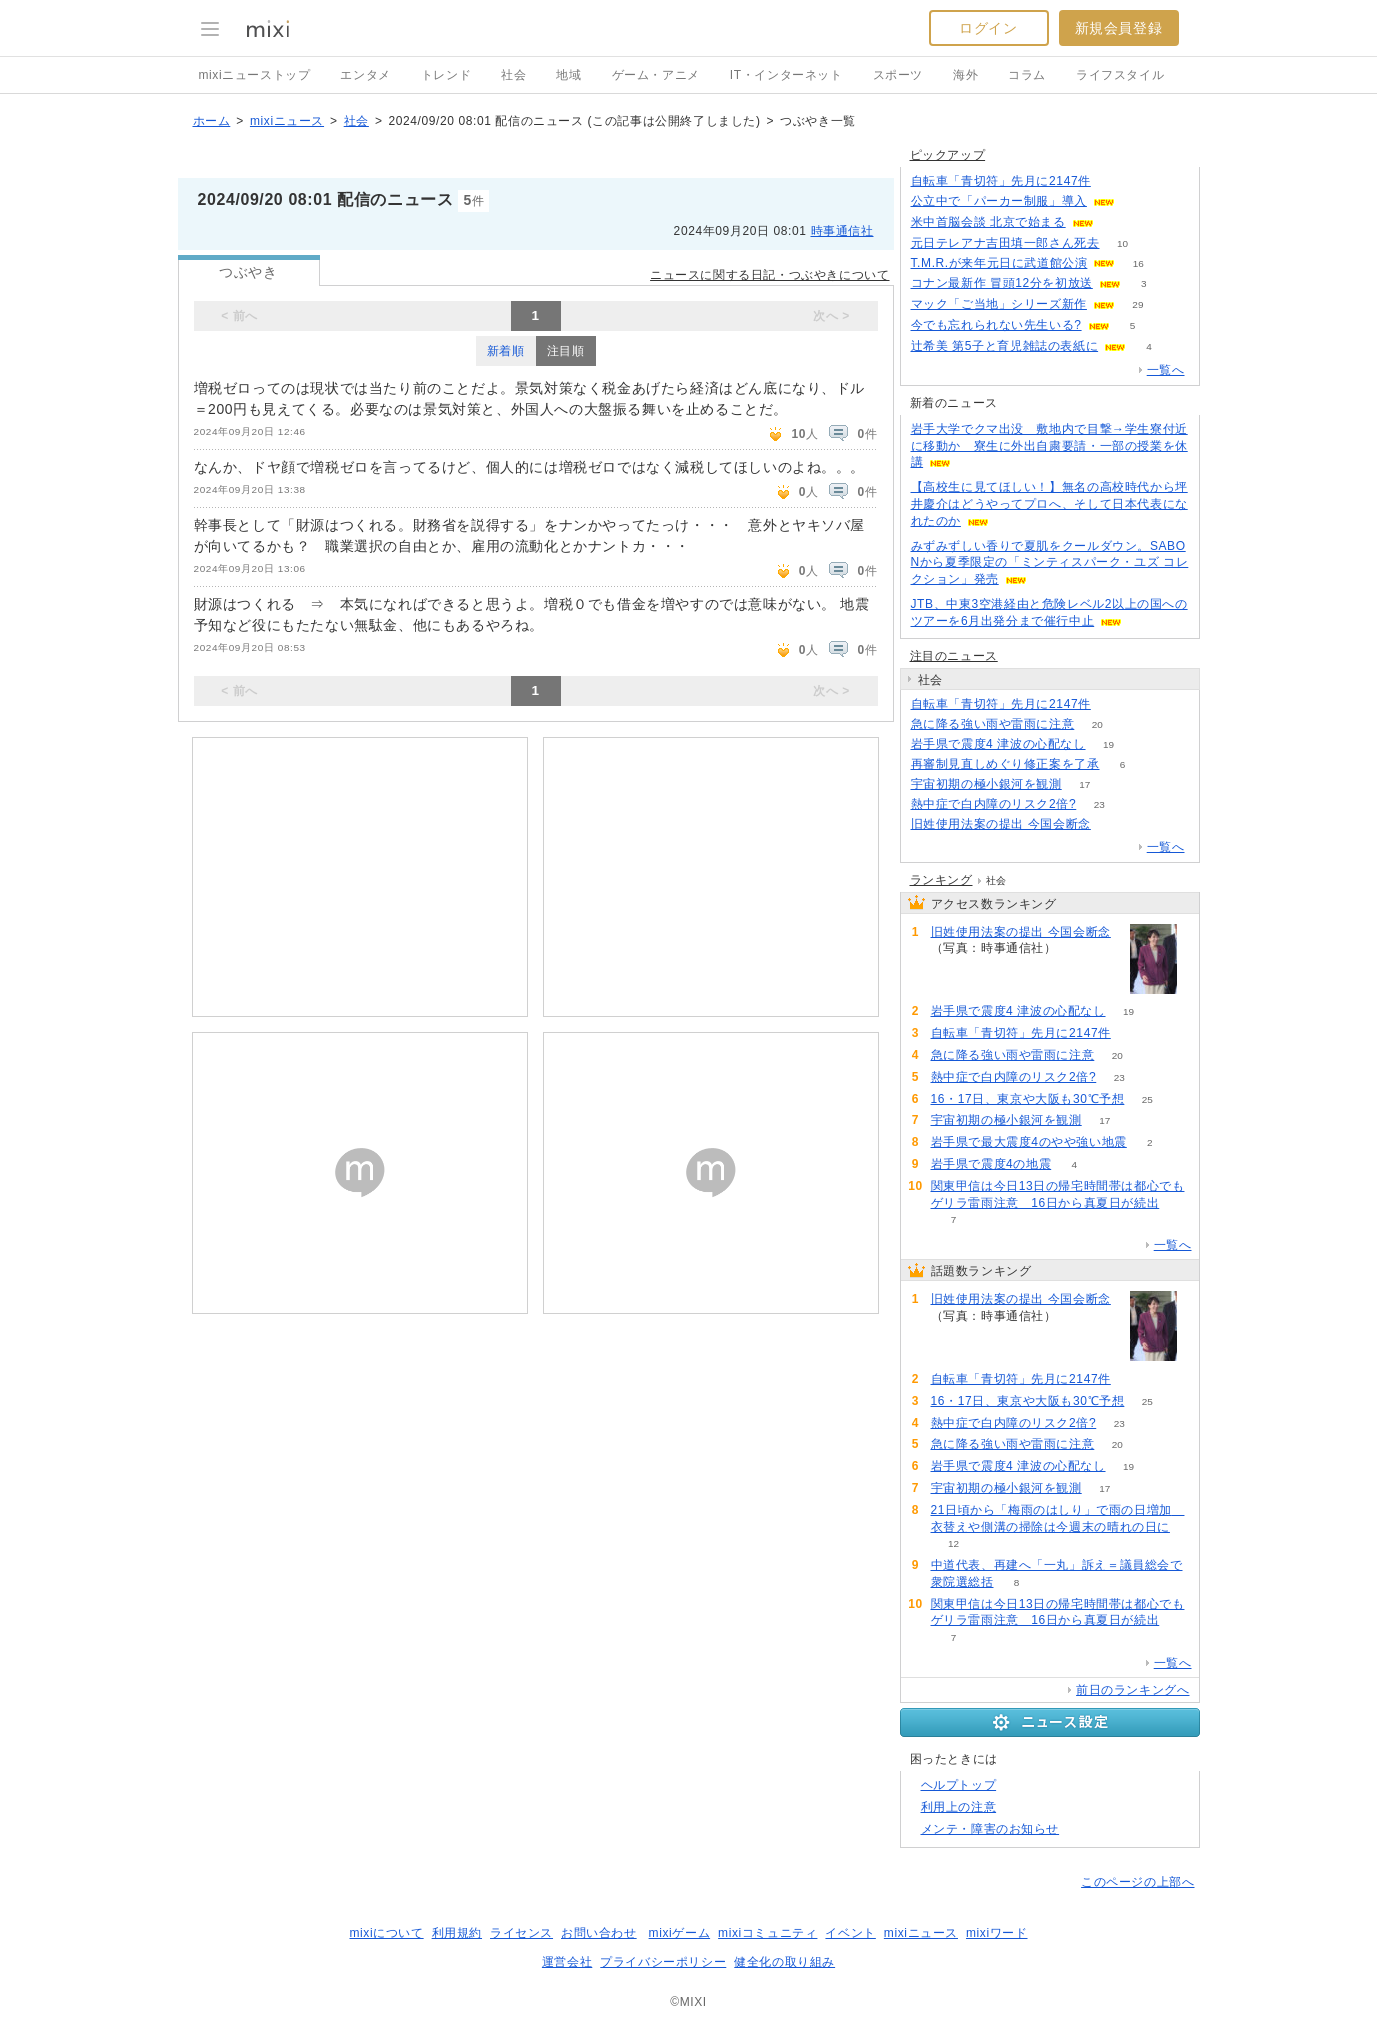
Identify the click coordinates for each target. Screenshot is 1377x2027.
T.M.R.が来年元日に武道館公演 (999, 263)
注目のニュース (954, 656)
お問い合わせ (599, 1933)
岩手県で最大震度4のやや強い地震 (1029, 1142)
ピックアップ (948, 155)
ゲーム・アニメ (656, 75)
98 (1113, 824)
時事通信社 (842, 231)
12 (953, 1543)
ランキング (941, 880)
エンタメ (365, 75)
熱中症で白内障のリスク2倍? (994, 804)
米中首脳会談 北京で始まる (988, 222)
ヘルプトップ (959, 1785)
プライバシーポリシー (663, 1962)
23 (1099, 804)
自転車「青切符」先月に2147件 (1001, 181)
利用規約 (457, 1933)
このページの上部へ (1137, 1882)
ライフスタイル (1120, 75)
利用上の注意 (959, 1807)
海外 (965, 75)
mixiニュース (287, 121)
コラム (1027, 75)
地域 (568, 75)
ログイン (988, 28)
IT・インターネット (786, 75)
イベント (850, 1933)
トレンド (446, 75)
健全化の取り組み (784, 1962)
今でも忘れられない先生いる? (996, 325)
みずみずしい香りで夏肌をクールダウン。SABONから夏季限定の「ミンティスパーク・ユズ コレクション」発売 (1050, 563)
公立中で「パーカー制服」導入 (999, 201)
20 (1097, 724)
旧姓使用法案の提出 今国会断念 (1001, 824)
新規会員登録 (1119, 28)
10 (1122, 243)
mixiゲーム (680, 1933)
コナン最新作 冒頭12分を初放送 (1002, 283)
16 (1138, 263)
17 (1084, 784)
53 (1137, 201)
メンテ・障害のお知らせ (990, 1829)
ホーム (212, 121)
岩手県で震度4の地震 (991, 1164)
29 (1137, 304)
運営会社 (567, 1962)
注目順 (566, 351)
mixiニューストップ (255, 75)
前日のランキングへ (1132, 1690)
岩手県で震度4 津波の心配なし (998, 744)
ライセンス (521, 1933)
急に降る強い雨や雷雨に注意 (993, 724)
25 (1147, 1099)
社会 (513, 75)
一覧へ (1166, 370)
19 (1108, 744)
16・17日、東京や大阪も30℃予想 (1028, 1099)
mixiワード (997, 1933)
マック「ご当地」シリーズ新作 (999, 304)
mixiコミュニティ (767, 1933)
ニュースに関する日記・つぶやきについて (769, 275)
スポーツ (898, 75)
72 (1113, 181)
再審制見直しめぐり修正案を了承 (1005, 764)
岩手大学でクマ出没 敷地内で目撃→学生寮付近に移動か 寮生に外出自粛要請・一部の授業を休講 (1049, 446)
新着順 (506, 351)
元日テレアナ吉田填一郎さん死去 (1005, 243)
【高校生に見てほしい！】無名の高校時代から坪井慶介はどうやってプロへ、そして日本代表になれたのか (1049, 504)
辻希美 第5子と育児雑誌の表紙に (1005, 346)
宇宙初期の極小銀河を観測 (986, 784)
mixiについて (386, 1933)
